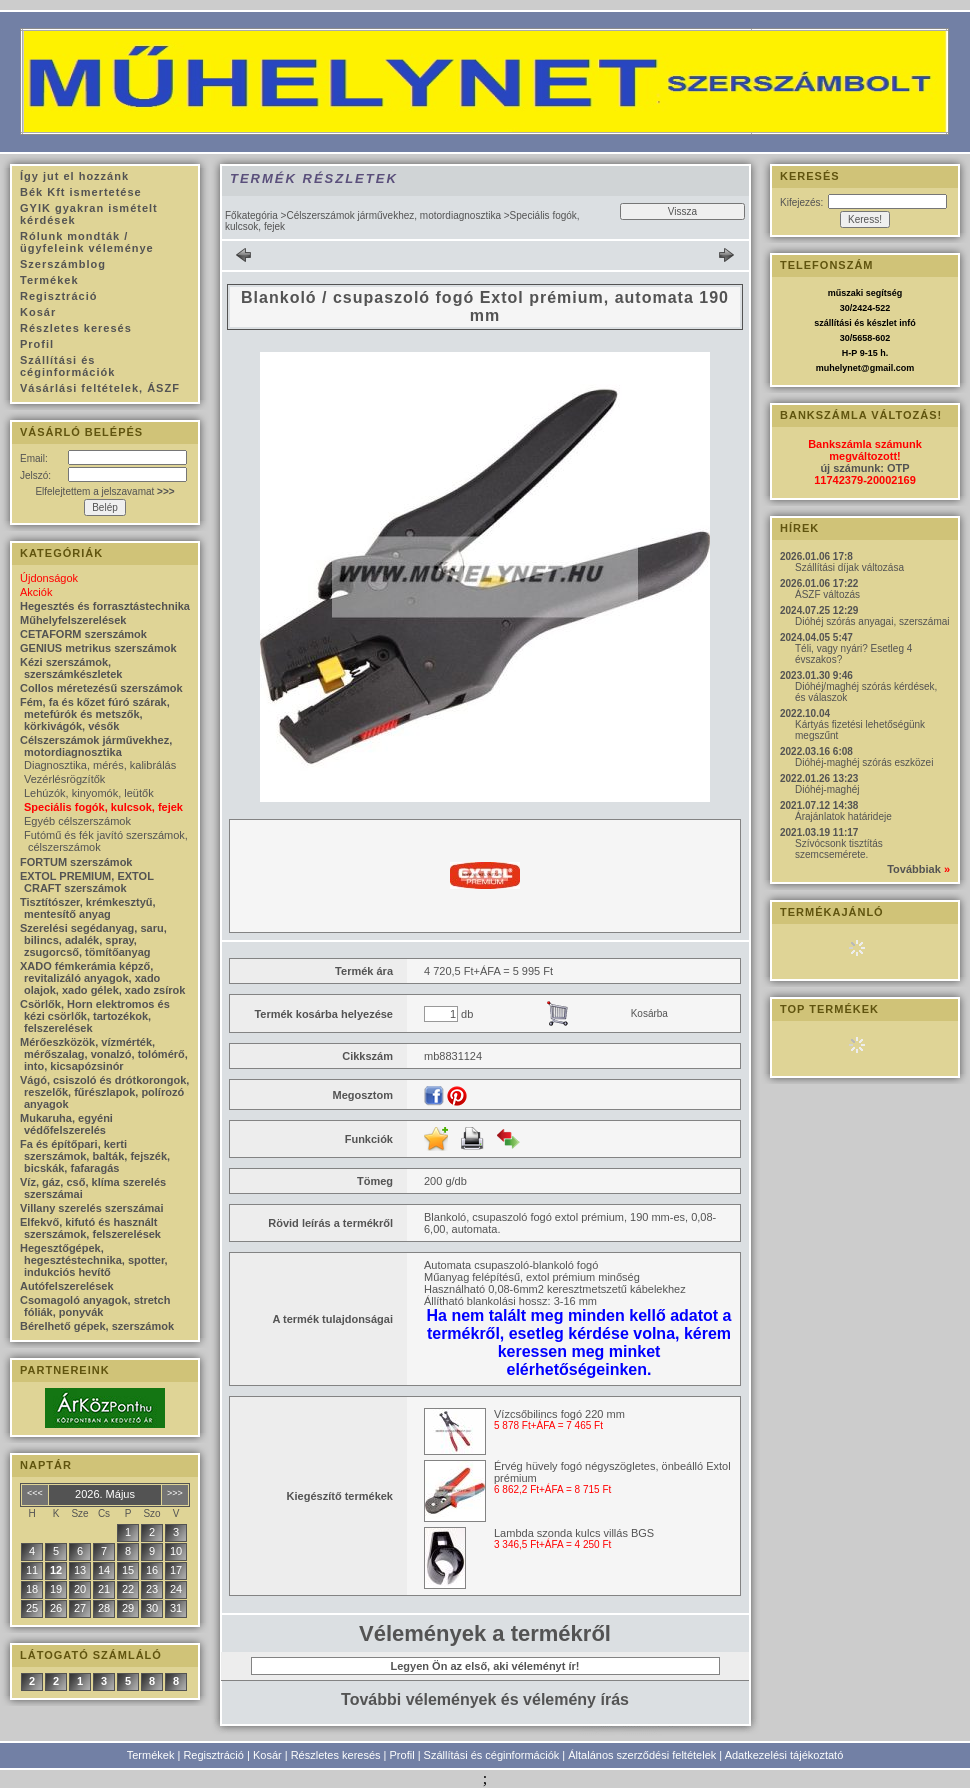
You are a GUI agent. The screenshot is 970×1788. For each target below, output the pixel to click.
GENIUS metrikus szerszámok (98, 648)
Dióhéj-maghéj (827, 789)
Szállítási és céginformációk (492, 1755)
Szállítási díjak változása (849, 567)
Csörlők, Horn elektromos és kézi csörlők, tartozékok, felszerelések (95, 1016)
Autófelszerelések (67, 1286)
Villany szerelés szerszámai (92, 1208)
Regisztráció (213, 1755)
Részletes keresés (336, 1755)
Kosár (267, 1755)
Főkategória (251, 215)
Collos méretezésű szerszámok (101, 688)
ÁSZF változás (827, 594)
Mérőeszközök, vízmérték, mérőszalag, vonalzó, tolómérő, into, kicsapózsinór (104, 1054)
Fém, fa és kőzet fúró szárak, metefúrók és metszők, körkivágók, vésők (95, 714)
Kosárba (649, 1013)
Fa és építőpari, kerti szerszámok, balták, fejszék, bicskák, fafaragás (95, 1156)
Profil (402, 1755)
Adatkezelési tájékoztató (784, 1755)
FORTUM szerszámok (76, 862)
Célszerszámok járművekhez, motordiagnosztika (393, 215)
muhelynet (838, 368)
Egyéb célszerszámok (77, 821)
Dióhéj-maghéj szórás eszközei (864, 762)
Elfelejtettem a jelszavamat (104, 491)
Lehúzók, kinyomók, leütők (89, 793)
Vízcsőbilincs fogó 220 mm (559, 1414)
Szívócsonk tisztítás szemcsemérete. (839, 849)
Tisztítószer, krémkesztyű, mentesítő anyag (88, 908)
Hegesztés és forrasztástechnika (105, 606)
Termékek (151, 1755)
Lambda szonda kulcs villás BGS (574, 1533)
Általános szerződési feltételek (642, 1755)
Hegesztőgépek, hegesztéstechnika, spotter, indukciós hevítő (94, 1260)
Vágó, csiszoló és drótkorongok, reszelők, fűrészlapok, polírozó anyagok (104, 1092)
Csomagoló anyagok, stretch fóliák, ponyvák (95, 1306)
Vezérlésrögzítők (64, 779)
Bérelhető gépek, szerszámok (97, 1326)
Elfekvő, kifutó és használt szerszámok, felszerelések (90, 1228)
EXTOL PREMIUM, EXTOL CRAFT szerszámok (87, 882)
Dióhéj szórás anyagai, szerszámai (872, 621)
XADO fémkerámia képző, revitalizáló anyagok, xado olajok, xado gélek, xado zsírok (102, 978)
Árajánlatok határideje (843, 816)
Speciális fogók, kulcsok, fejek (103, 807)
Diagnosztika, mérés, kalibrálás (100, 765)
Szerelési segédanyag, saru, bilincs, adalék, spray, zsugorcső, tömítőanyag (93, 940)
